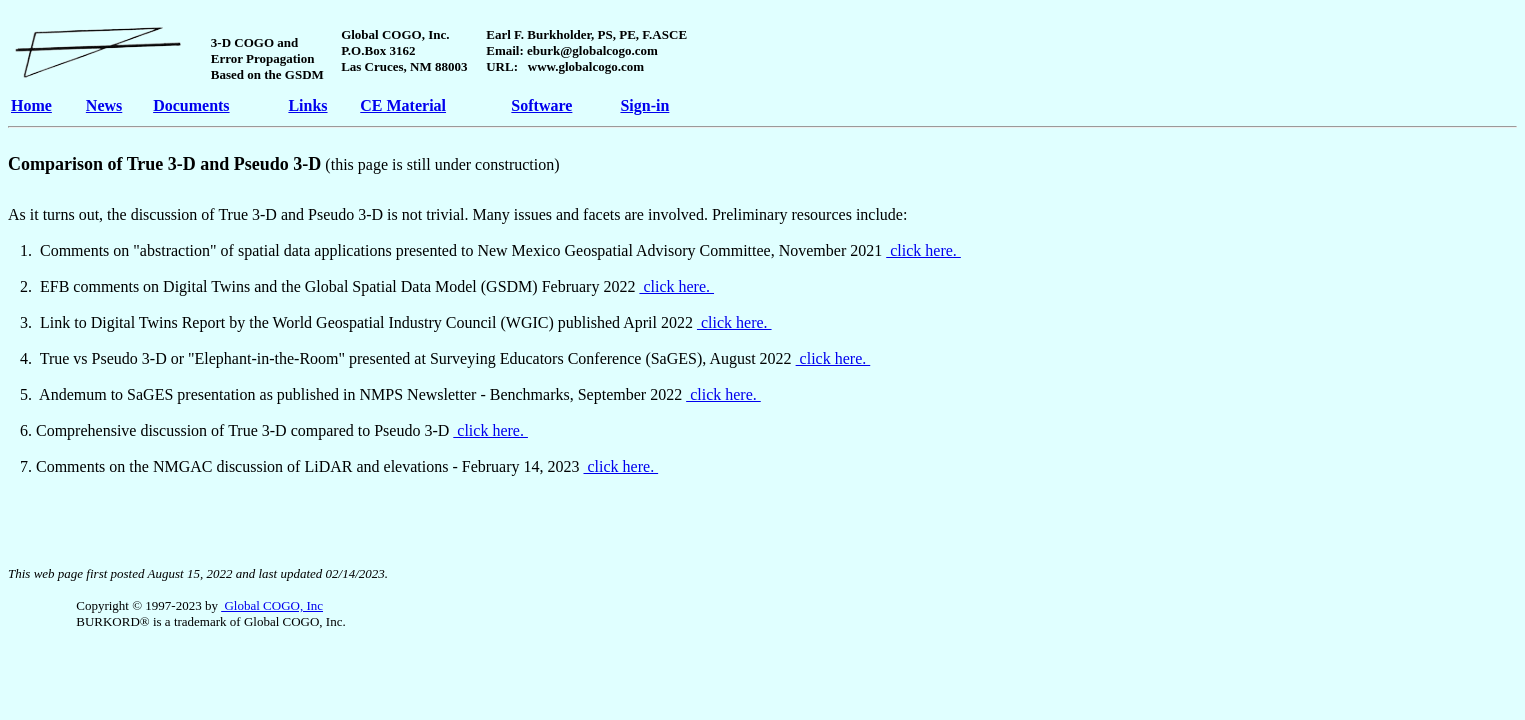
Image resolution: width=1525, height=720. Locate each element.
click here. (923, 250)
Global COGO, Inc (272, 605)
